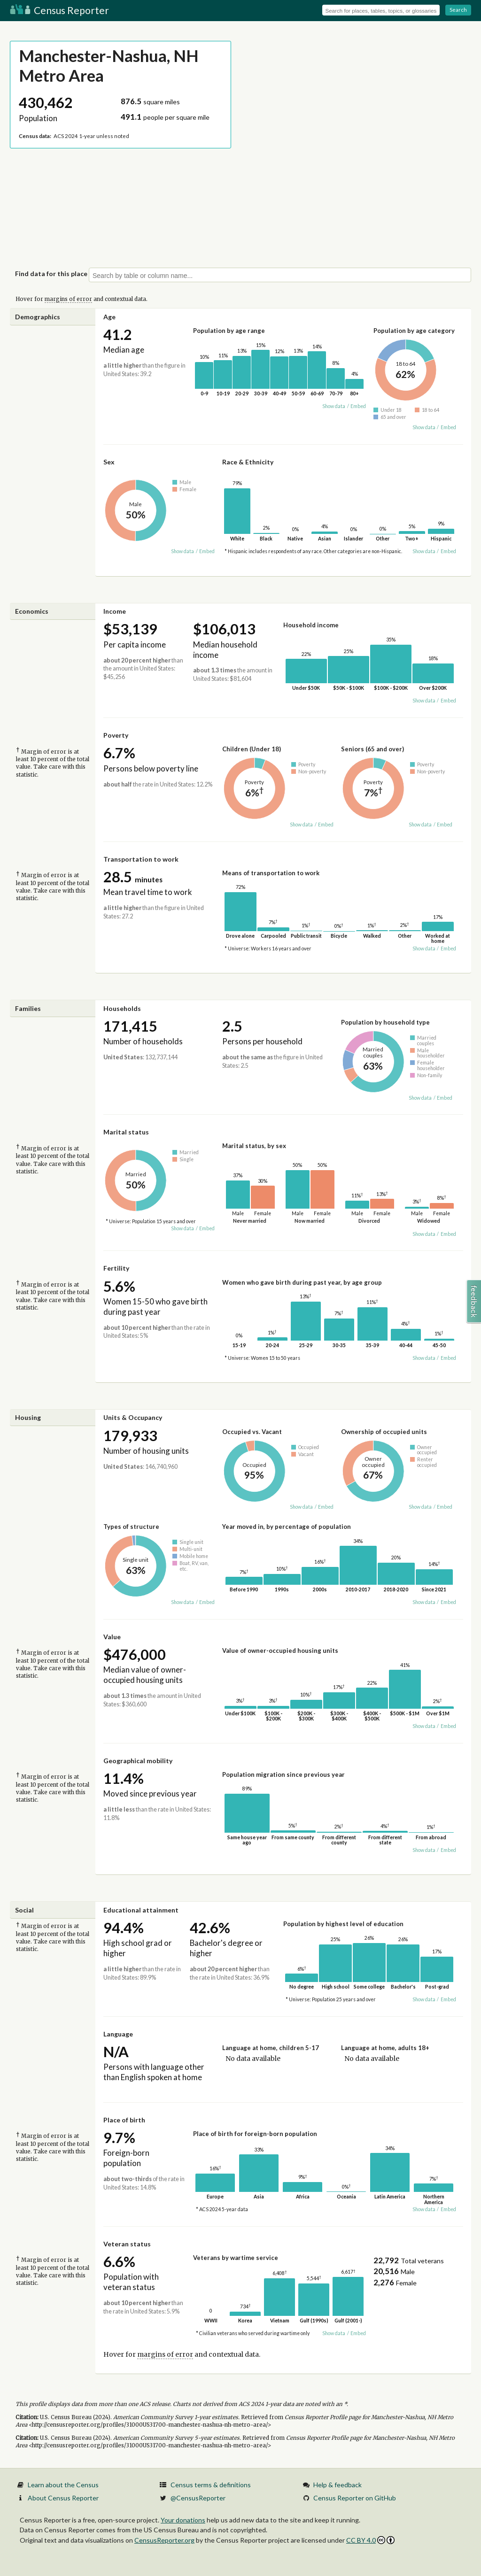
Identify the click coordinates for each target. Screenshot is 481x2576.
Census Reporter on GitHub (354, 2498)
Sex (109, 462)
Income (114, 611)
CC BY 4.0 (370, 2540)
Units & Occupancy (132, 1417)
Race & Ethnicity (247, 462)
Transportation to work (140, 859)
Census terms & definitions (211, 2485)
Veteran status (127, 2244)
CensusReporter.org (164, 2540)
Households (122, 1008)
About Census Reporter (63, 2498)
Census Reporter (59, 10)
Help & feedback (337, 2485)
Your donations (183, 2520)
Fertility (116, 1268)
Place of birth (124, 2120)
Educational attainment (140, 1910)
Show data (333, 406)
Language (118, 2034)
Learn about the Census (63, 2485)
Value (112, 1637)
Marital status (126, 1132)
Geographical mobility (137, 1761)
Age (109, 317)
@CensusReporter (198, 2498)
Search (458, 10)
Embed (358, 406)
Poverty (115, 735)
